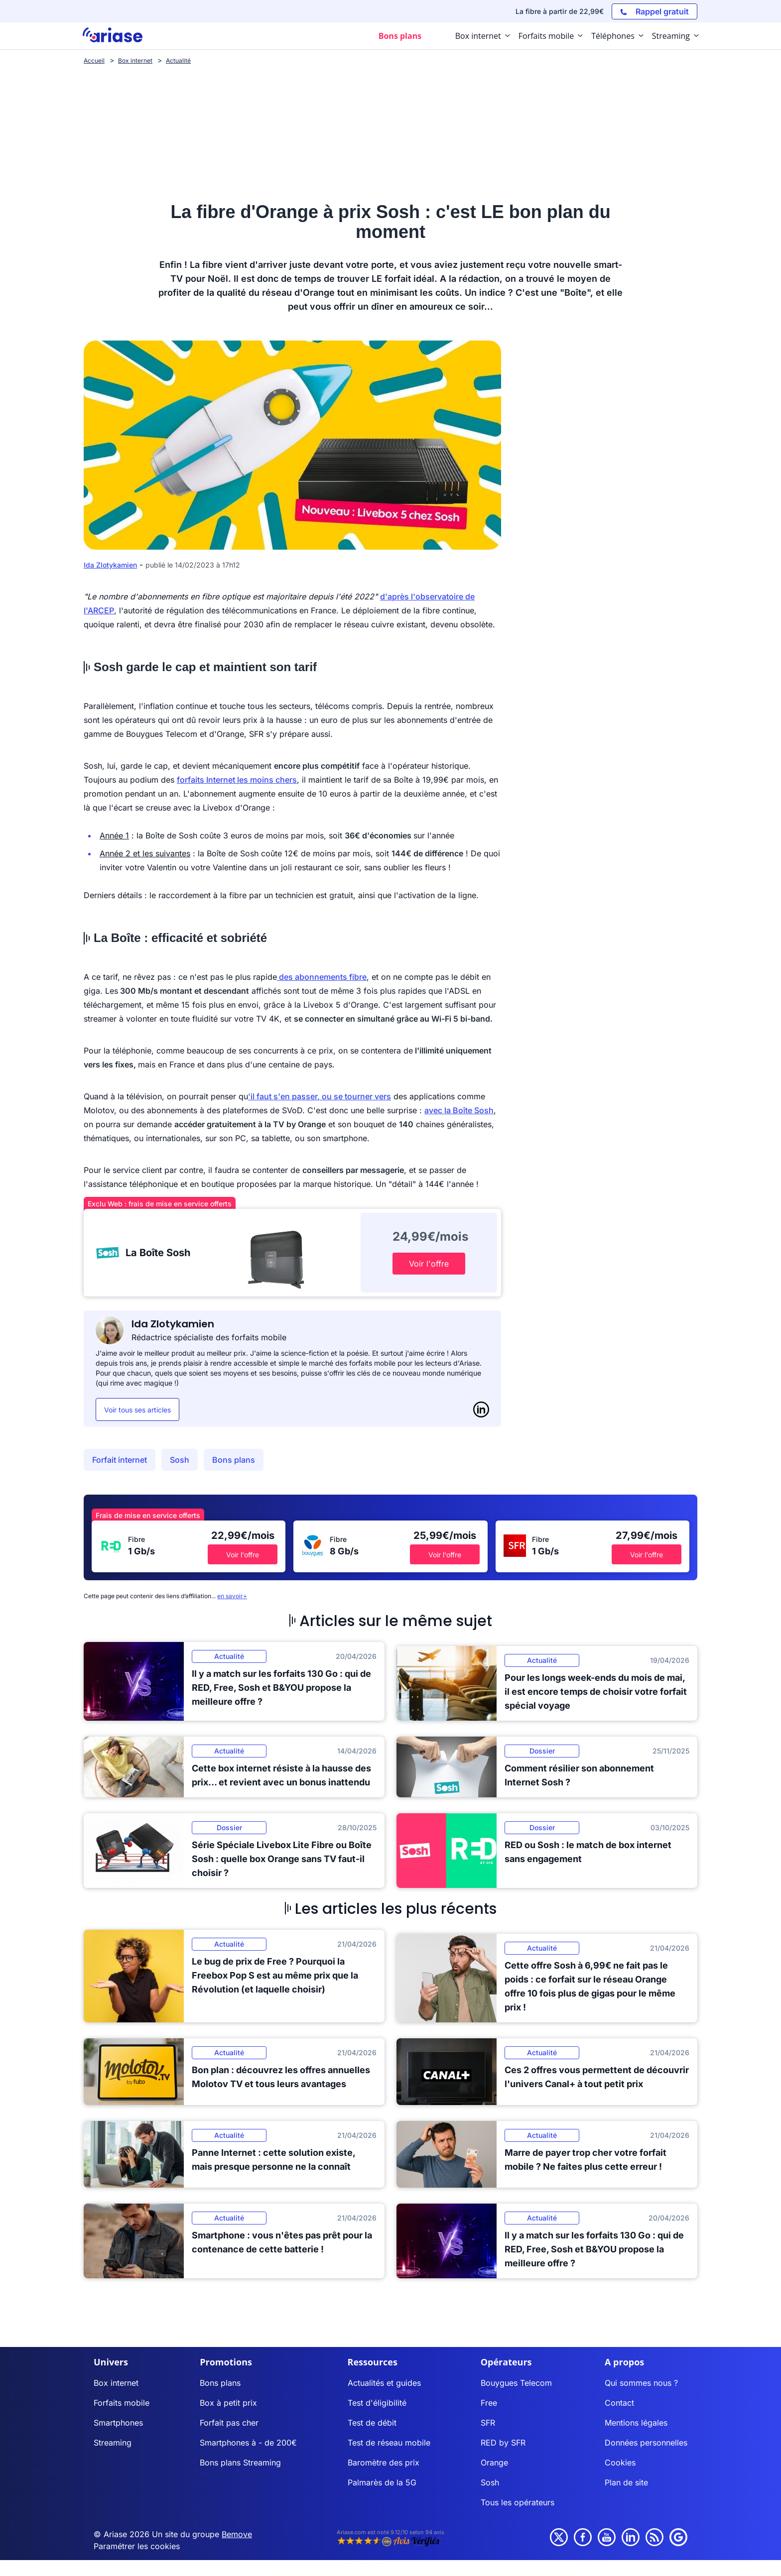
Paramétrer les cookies (137, 2546)
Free (489, 2403)
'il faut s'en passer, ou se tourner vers (319, 1096)
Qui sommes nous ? (641, 2383)
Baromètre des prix (383, 2462)
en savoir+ (232, 1596)
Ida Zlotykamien (110, 565)
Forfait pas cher (229, 2423)
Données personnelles (646, 2443)
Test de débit (372, 2423)
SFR (488, 2423)
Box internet (116, 2383)
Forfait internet (119, 1460)
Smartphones (118, 2423)
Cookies (620, 2462)
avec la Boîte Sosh (459, 1110)
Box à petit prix (228, 2403)
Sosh (179, 1460)
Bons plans (233, 1460)
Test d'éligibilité (377, 2403)
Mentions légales (636, 2423)
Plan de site (626, 2482)
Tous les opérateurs (517, 2502)
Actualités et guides (384, 2383)
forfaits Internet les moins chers (237, 780)
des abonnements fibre (322, 977)
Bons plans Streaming (240, 2462)
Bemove (237, 2534)
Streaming (112, 2443)
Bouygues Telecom (516, 2383)
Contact (619, 2403)
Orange (494, 2462)
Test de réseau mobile (389, 2443)
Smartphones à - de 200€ (248, 2443)
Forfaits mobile (121, 2403)
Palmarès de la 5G (382, 2482)
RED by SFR (503, 2443)
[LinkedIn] (481, 1409)
